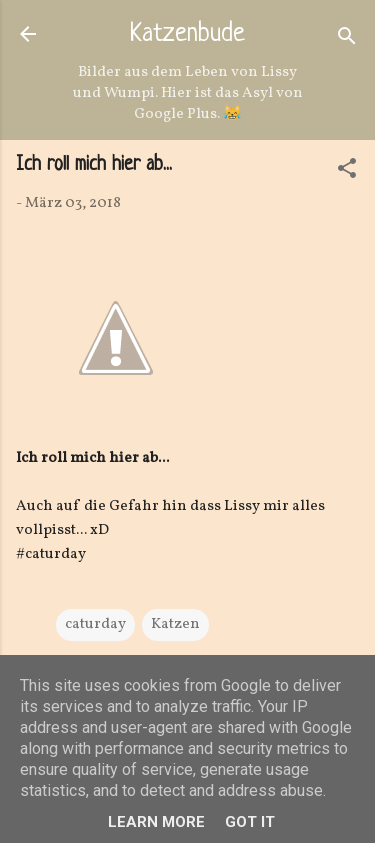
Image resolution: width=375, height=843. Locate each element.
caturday (95, 624)
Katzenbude (187, 35)
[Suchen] (347, 40)
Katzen (175, 624)
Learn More (156, 822)
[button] (347, 172)
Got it (250, 822)
